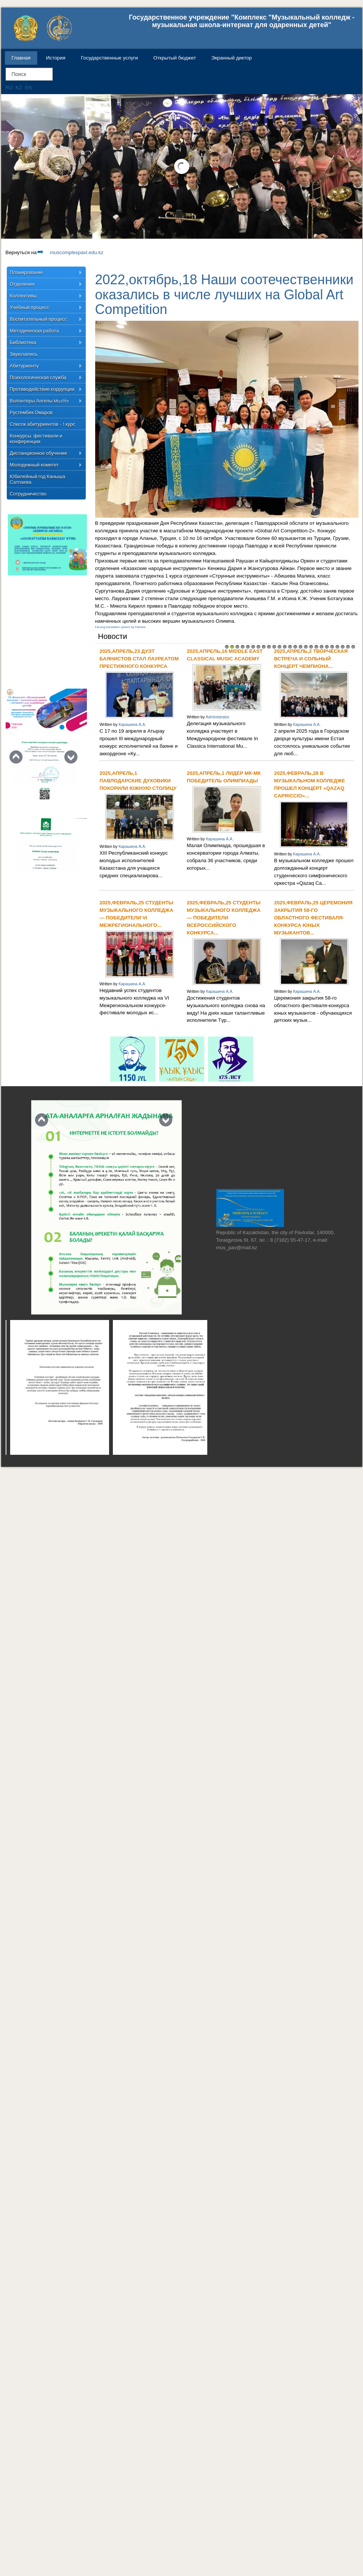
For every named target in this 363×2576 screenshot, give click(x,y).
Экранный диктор (231, 58)
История (55, 58)
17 (311, 647)
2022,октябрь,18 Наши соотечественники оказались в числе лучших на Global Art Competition (224, 294)
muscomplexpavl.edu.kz (70, 252)
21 (332, 647)
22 (337, 647)
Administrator (217, 717)
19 (321, 647)
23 (342, 647)
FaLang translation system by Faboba (120, 627)
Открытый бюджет (174, 58)
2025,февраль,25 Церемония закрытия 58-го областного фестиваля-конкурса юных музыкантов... (313, 918)
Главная (21, 58)
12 (285, 647)
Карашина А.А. (132, 724)
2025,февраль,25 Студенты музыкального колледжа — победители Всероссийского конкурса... (224, 918)
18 (316, 647)
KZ (19, 87)
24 (348, 647)
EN (28, 87)
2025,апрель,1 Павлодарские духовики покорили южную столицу (138, 780)
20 (327, 647)
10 (274, 647)
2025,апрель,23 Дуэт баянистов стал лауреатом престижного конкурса (139, 658)
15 (300, 647)
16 (306, 647)
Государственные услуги (109, 58)
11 (279, 647)
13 (290, 647)
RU (10, 87)
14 (295, 647)
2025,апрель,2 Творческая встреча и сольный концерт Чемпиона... (311, 658)
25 (353, 647)
